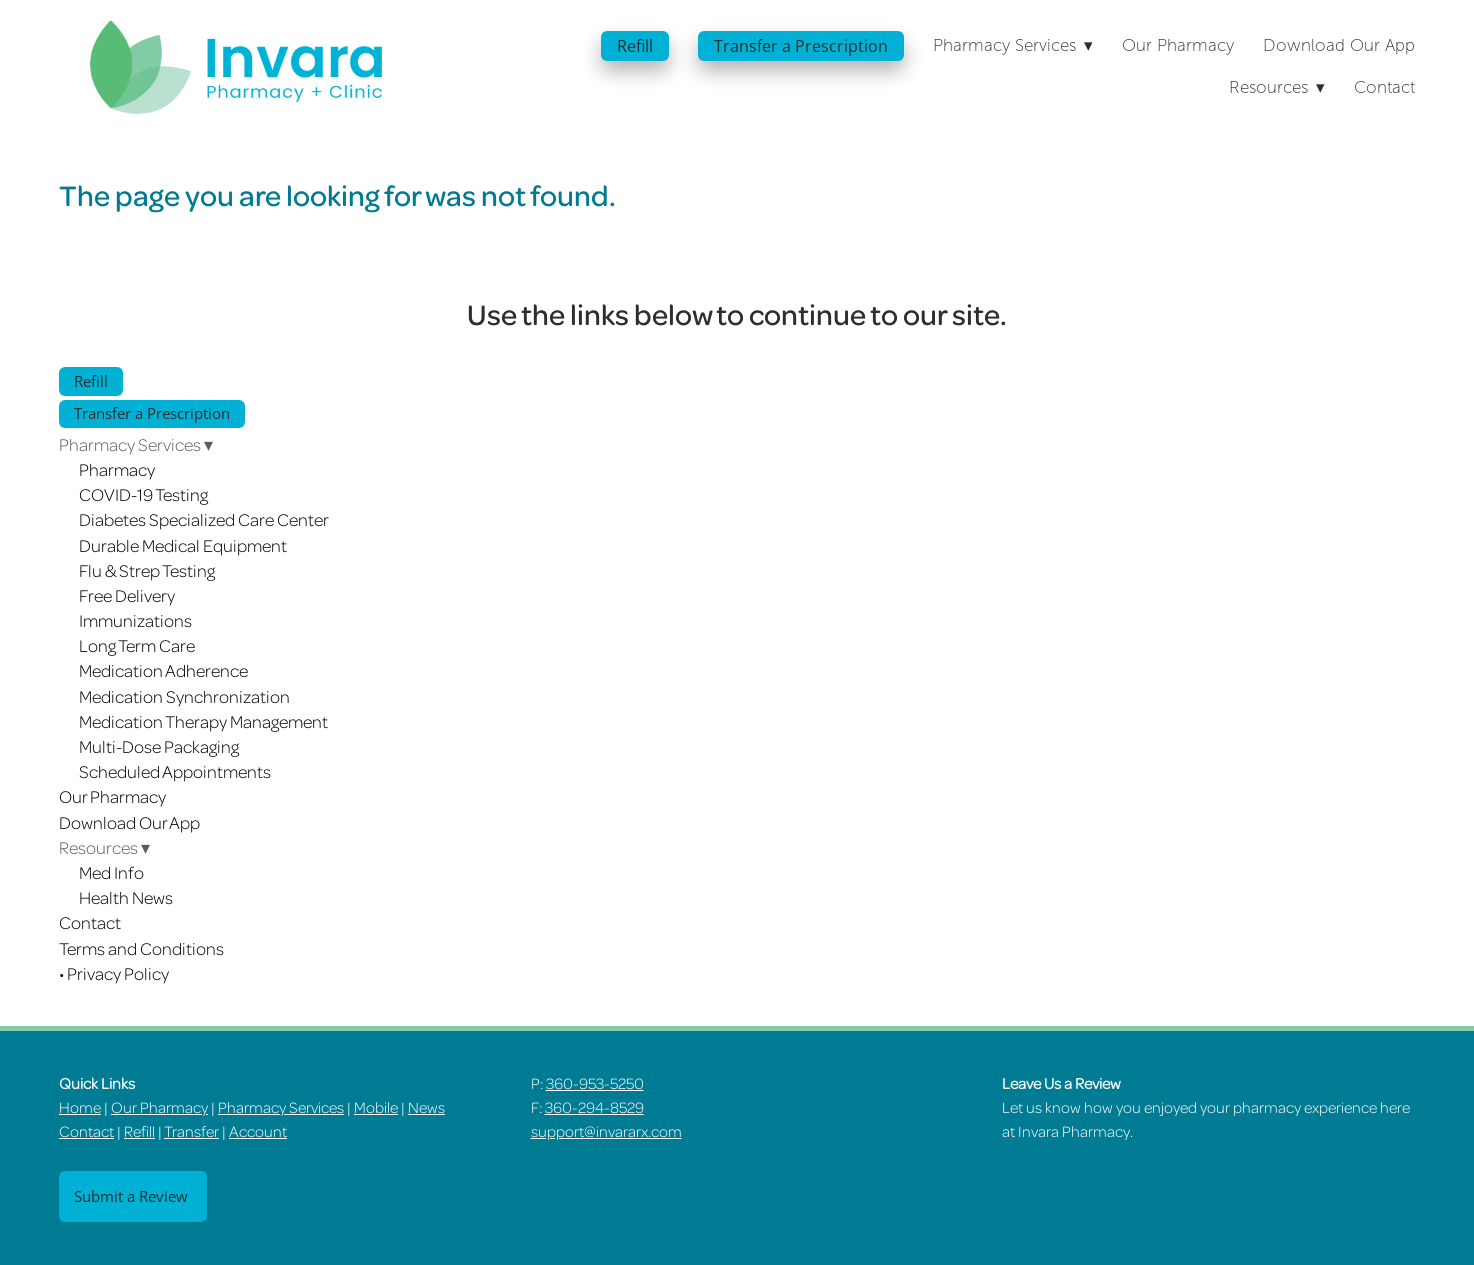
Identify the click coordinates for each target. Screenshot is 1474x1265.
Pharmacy (117, 469)
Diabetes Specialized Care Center (204, 519)
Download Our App (1339, 45)
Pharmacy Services (281, 1107)
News (426, 1107)
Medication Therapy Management (203, 721)
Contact (1384, 87)
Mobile (376, 1107)
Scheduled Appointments (175, 771)
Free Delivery (127, 595)
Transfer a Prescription (801, 46)
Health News (126, 897)
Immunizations (135, 620)
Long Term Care (137, 645)
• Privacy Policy (114, 973)
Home (80, 1107)
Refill (635, 46)
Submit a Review (133, 1196)
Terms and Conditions (141, 948)
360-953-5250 (595, 1083)
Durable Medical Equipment (183, 545)
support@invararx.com (606, 1131)
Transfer (191, 1131)
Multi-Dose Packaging (159, 746)
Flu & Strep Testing (147, 570)
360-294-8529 (594, 1107)
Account (258, 1131)
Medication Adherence (163, 670)
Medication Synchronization (184, 696)
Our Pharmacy (1178, 45)
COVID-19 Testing (143, 494)
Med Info (111, 872)
